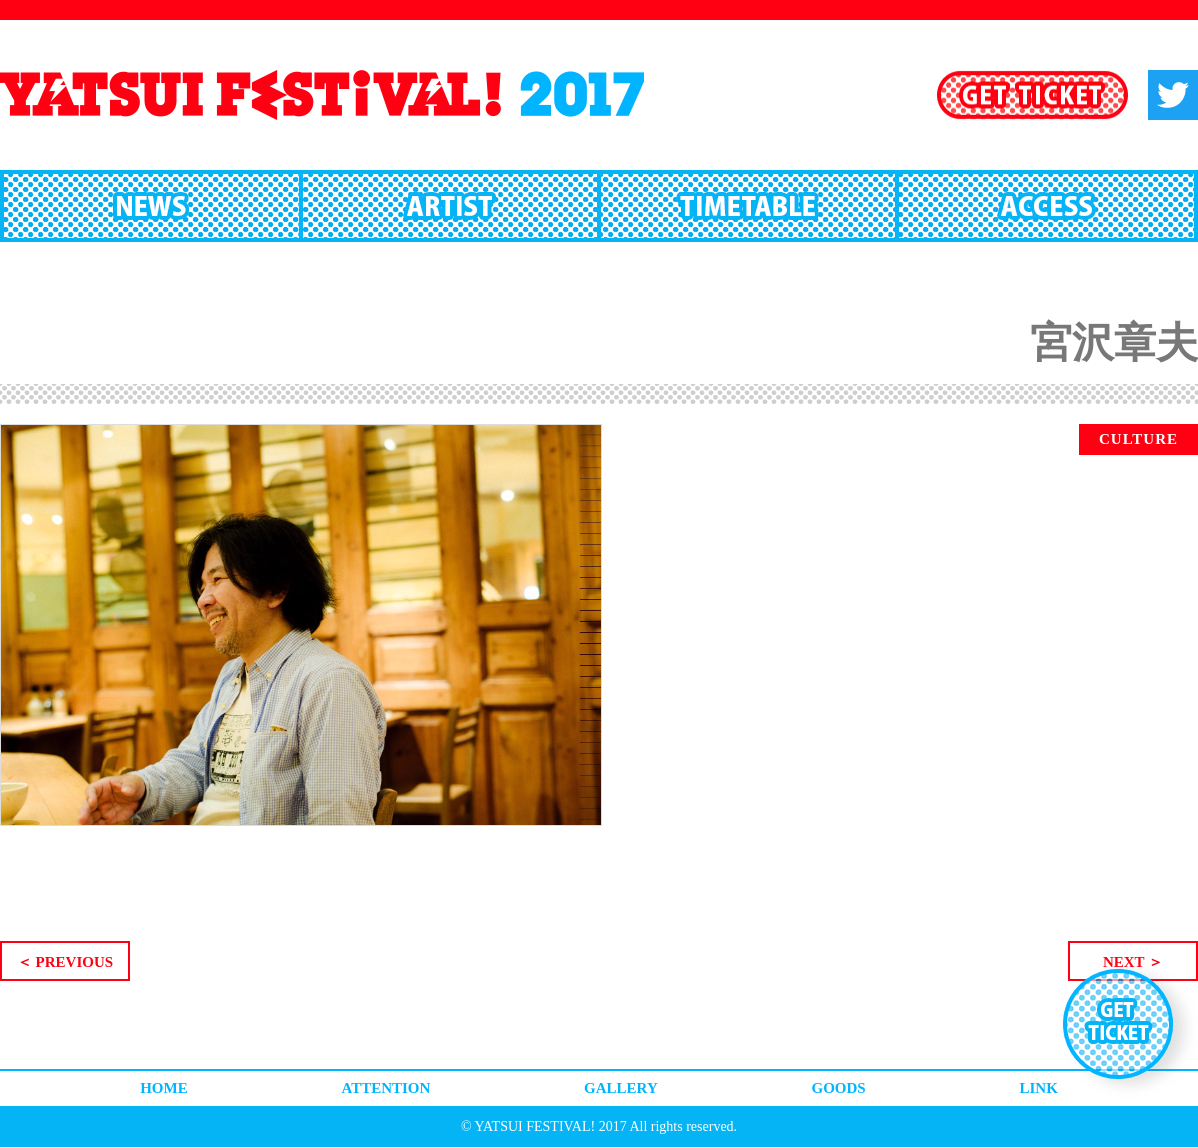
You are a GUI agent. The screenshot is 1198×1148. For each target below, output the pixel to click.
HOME (164, 1088)
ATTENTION (385, 1088)
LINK (1038, 1088)
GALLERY (621, 1088)
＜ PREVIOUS (65, 962)
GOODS (839, 1088)
